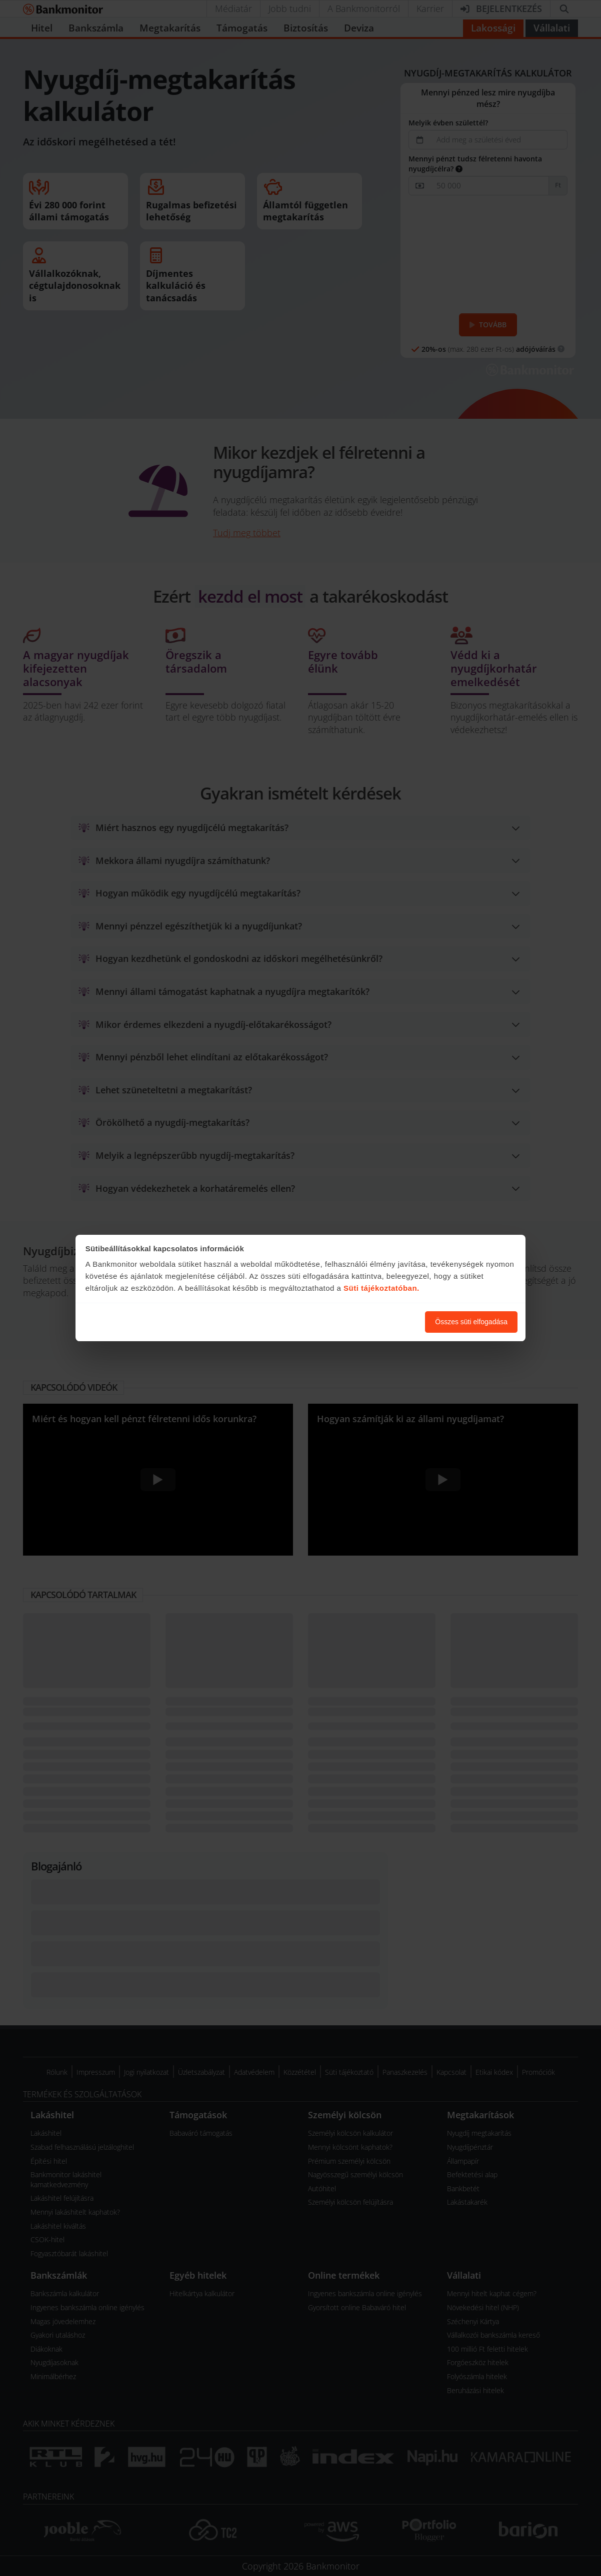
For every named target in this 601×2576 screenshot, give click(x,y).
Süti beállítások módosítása (362, 1322)
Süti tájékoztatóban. (382, 1288)
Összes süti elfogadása (471, 1322)
